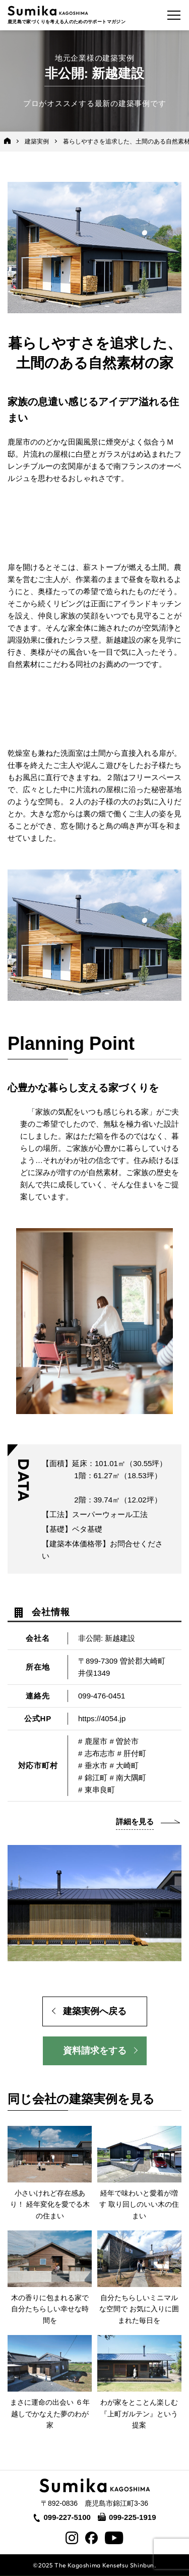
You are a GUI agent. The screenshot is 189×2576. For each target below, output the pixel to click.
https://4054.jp (101, 1718)
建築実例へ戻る (95, 2011)
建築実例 (37, 141)
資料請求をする (95, 2051)
